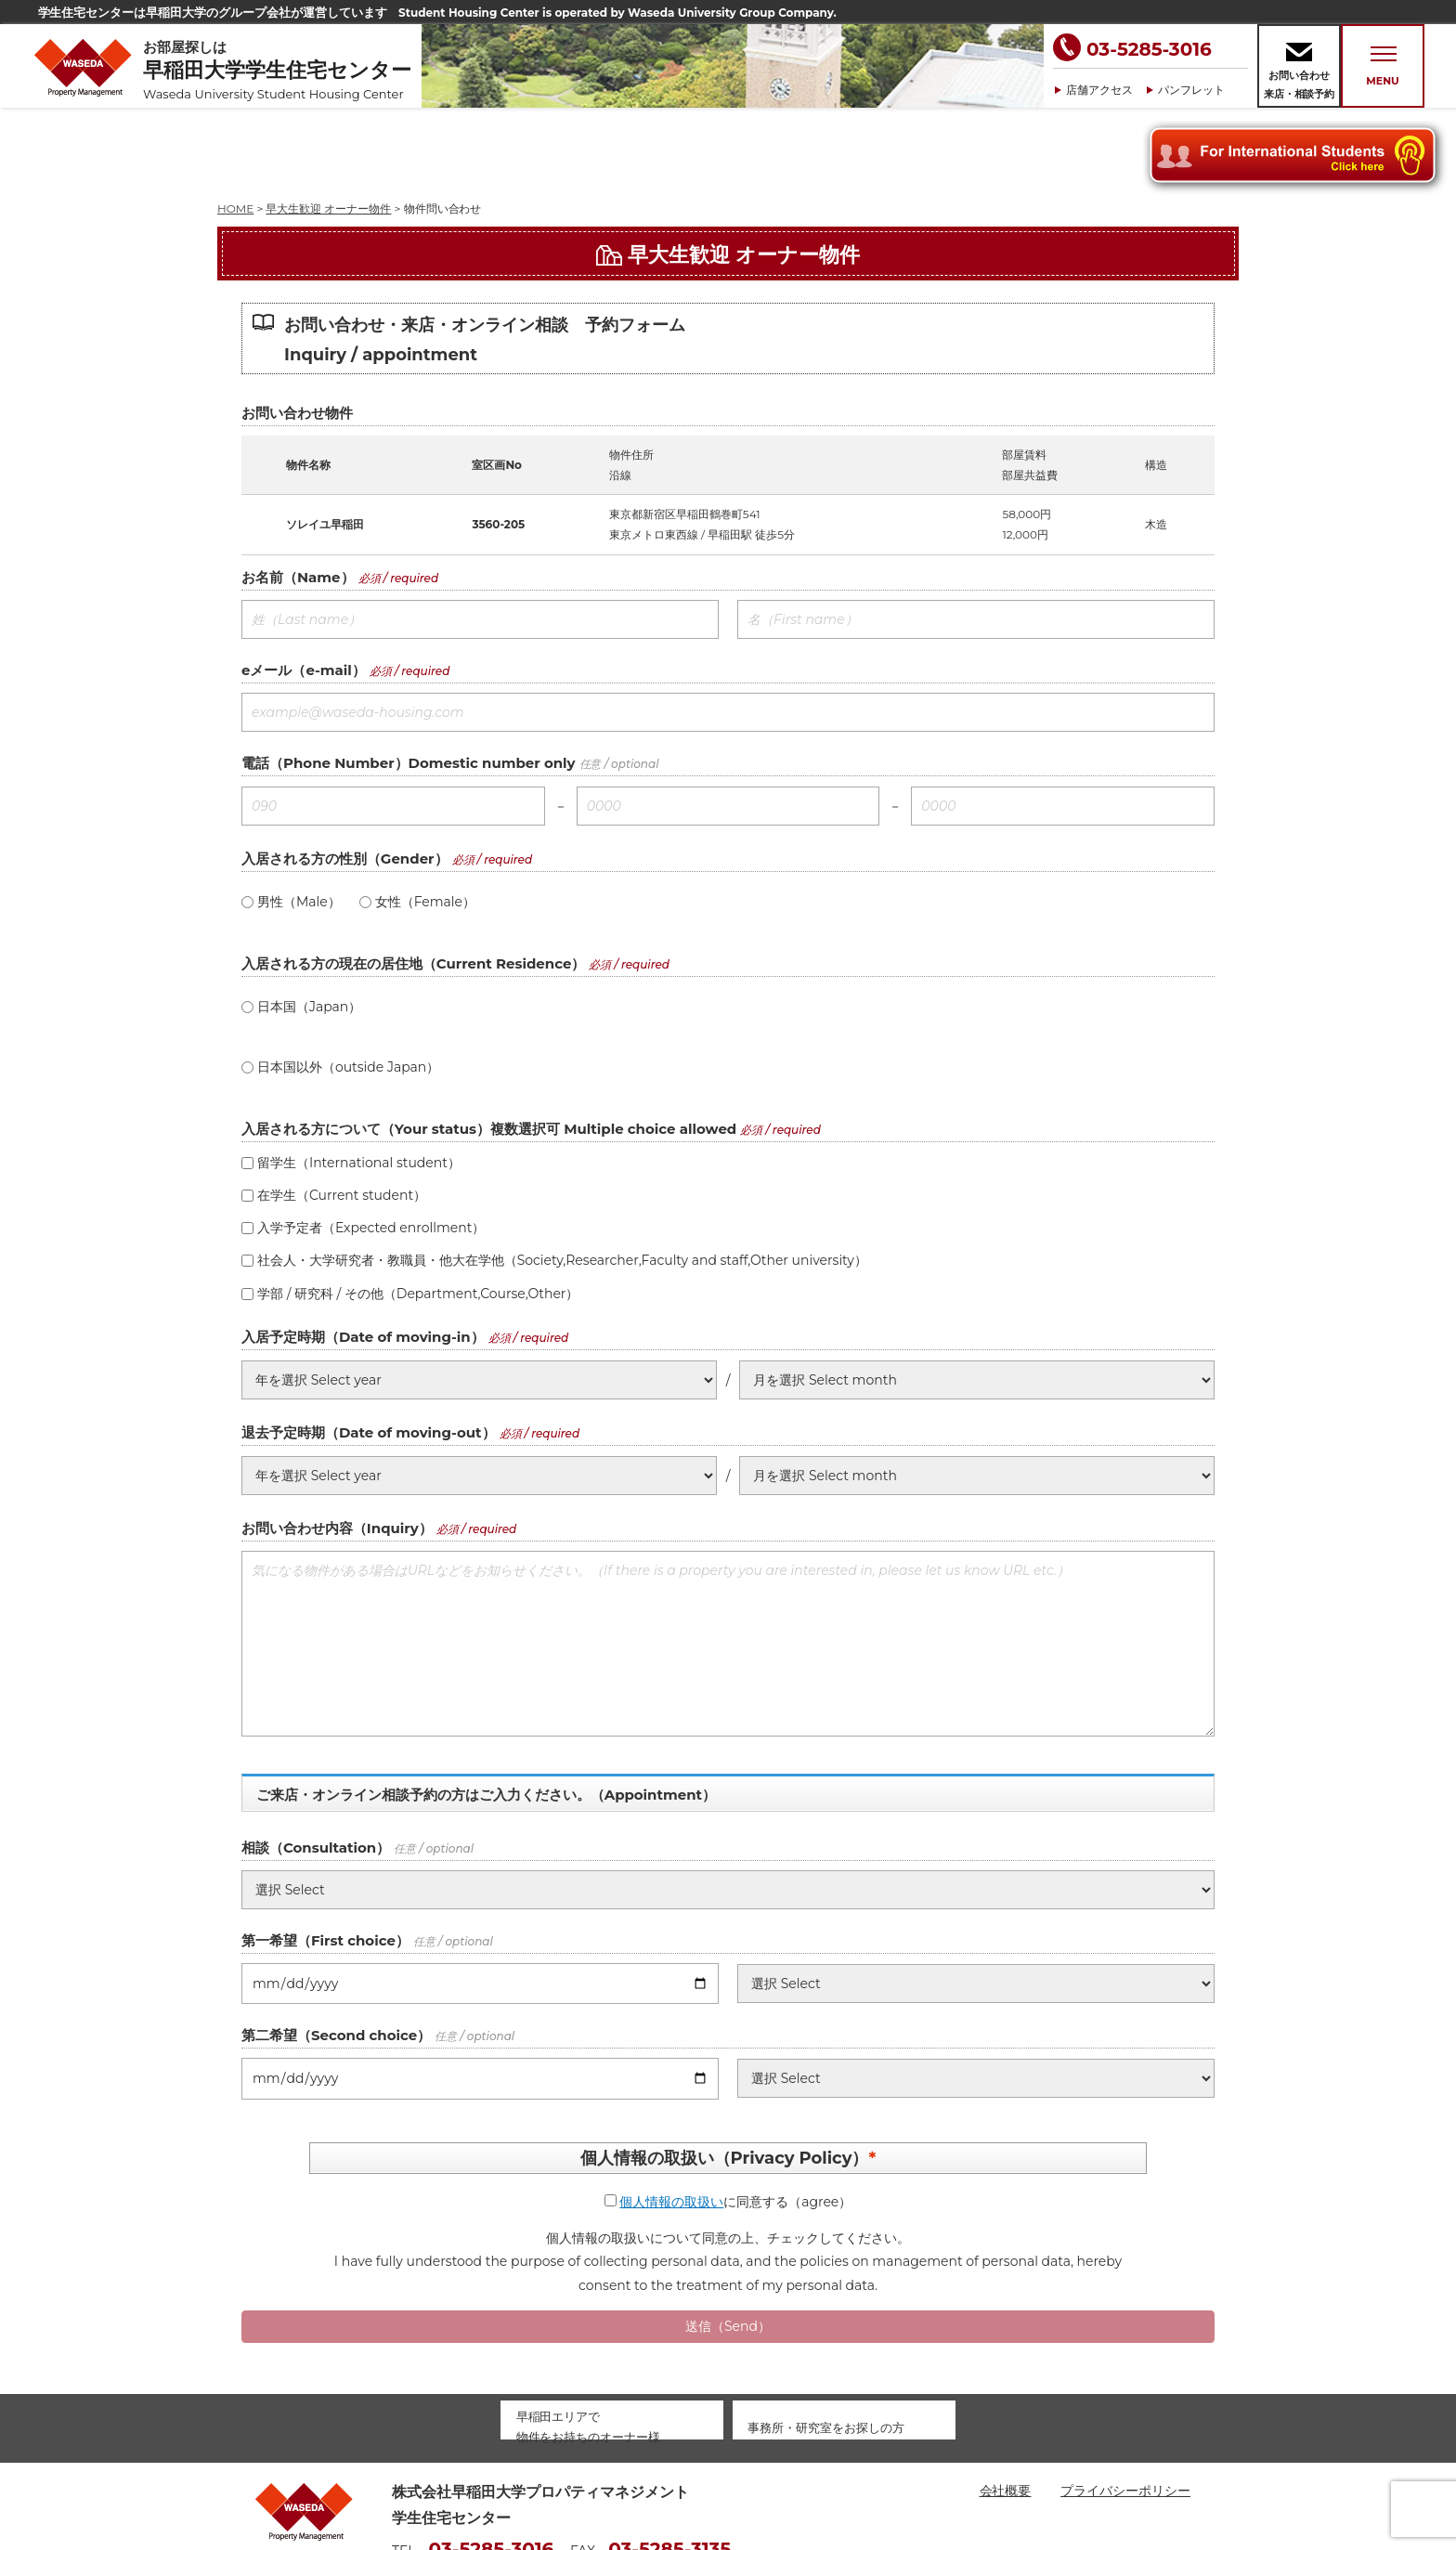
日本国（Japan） (301, 923)
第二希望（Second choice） (336, 1951)
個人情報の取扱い (671, 2118)
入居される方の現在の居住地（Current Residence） (413, 880)
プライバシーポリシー (1125, 2407)
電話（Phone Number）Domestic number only (408, 679)
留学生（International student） (351, 1079)
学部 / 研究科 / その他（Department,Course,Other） (409, 1210)
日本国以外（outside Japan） (340, 983)
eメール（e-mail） (303, 586)
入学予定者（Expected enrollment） (363, 1144)
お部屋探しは (282, 70)
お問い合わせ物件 (297, 329)
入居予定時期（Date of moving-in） (363, 1253)
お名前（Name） (298, 493)
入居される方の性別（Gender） (344, 775)
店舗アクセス (1099, 90)
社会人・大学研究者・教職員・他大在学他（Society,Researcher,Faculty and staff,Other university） (554, 1176)
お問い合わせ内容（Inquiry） (337, 1444)
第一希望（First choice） (325, 1857)
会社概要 (1006, 2407)
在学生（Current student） (333, 1111)
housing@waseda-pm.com (479, 2493)
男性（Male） (291, 818)
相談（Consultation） (315, 1764)
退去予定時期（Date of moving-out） (368, 1349)
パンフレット (1191, 90)
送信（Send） (728, 2242)
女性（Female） (417, 818)
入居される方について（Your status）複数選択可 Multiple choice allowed (488, 1045)
